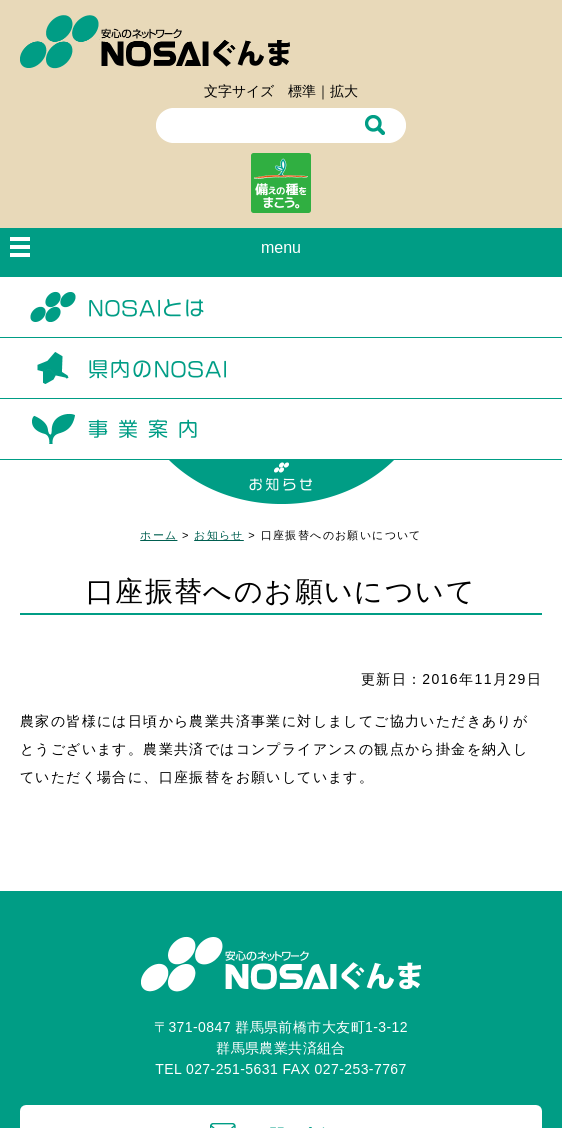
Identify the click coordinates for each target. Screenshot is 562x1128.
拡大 (344, 91)
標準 (302, 91)
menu (281, 247)
